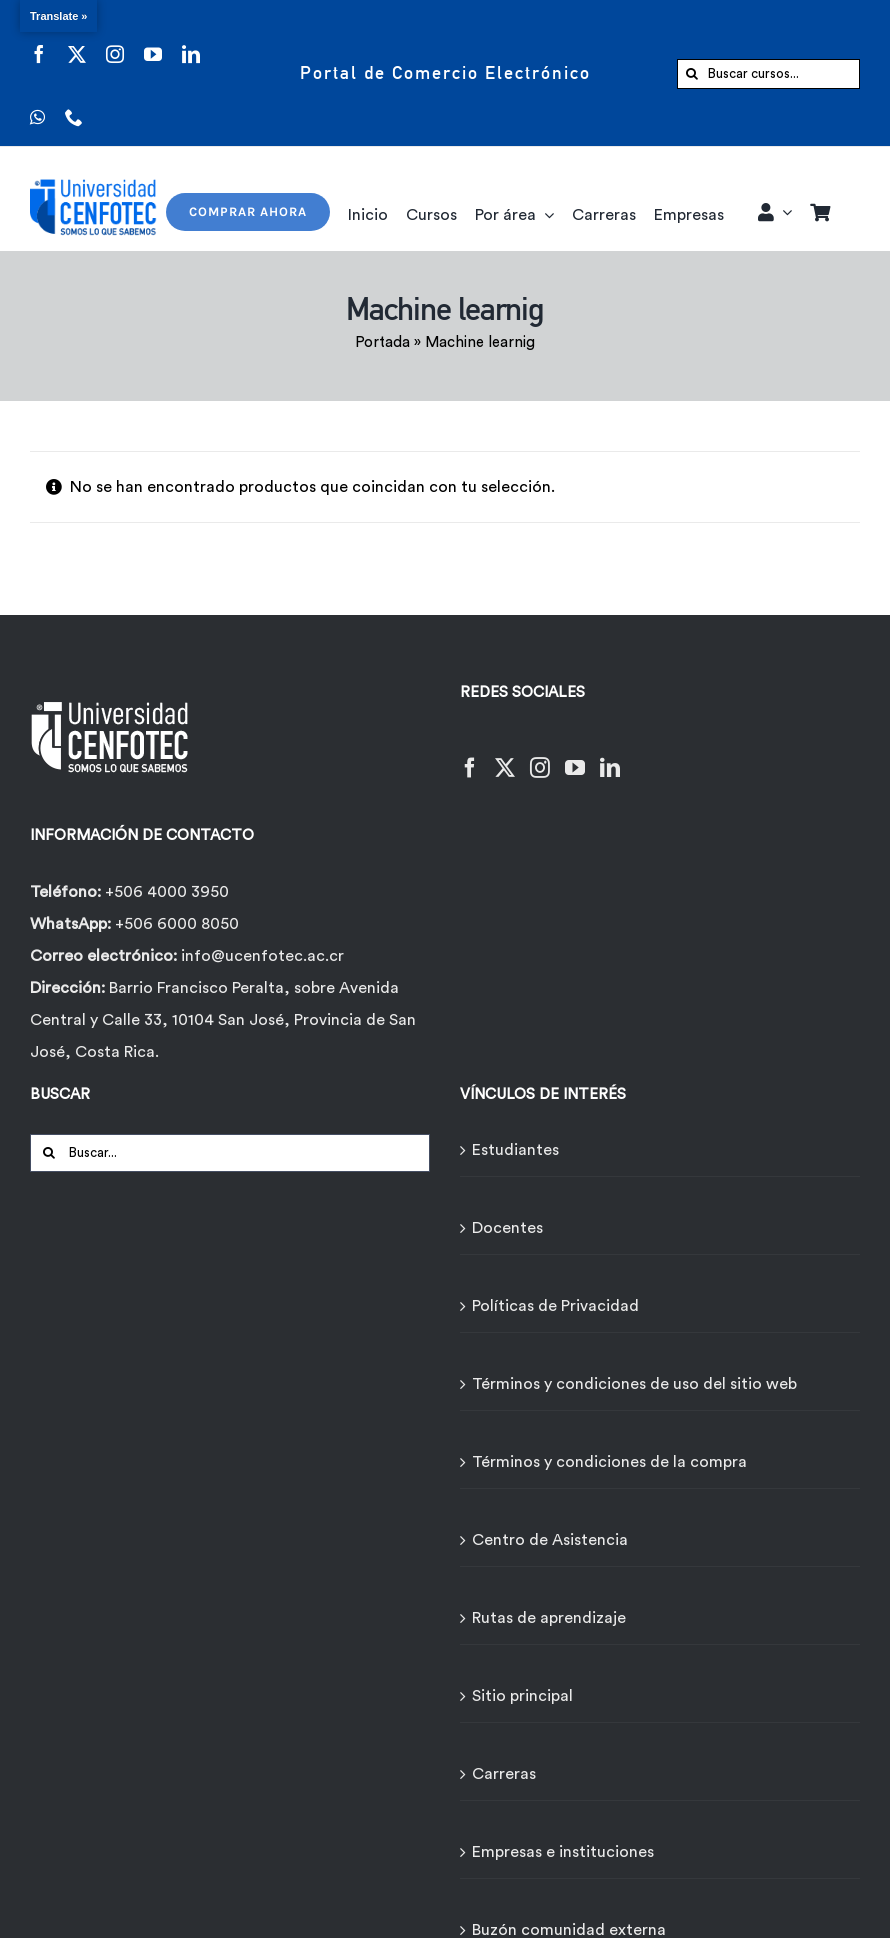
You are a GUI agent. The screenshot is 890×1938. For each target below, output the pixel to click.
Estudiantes (515, 1150)
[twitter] (77, 41)
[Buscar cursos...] (768, 74)
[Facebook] (470, 755)
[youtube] (153, 41)
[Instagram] (540, 755)
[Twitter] (505, 755)
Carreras (504, 1774)
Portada (382, 342)
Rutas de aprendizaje (549, 1618)
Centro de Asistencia (550, 1540)
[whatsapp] (37, 104)
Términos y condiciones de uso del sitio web (634, 1384)
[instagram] (115, 41)
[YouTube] (575, 755)
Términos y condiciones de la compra (609, 1462)
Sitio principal (522, 1696)
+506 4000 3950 (167, 892)
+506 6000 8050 (175, 924)
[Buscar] (692, 74)
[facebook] (39, 41)
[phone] (74, 104)
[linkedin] (191, 41)
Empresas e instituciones (563, 1852)
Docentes (507, 1228)
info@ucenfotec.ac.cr (262, 956)
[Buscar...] (230, 1153)
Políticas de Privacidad (555, 1306)
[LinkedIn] (610, 755)
